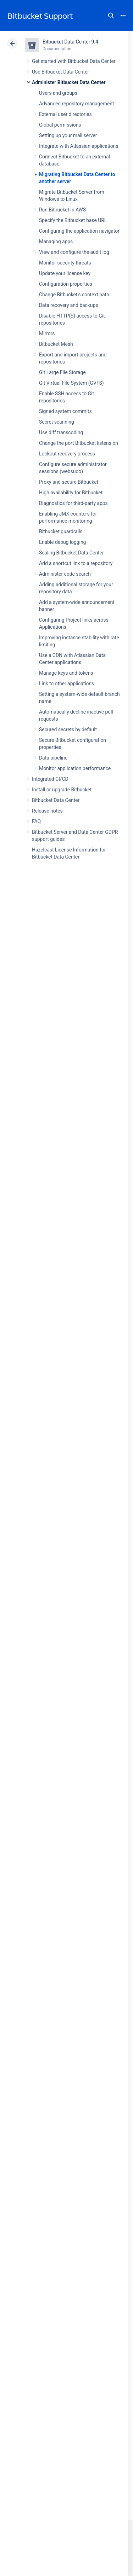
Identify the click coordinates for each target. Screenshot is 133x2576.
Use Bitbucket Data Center (60, 72)
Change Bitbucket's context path (74, 294)
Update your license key (64, 273)
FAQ (36, 821)
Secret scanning (56, 422)
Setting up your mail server (68, 135)
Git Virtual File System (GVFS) (71, 383)
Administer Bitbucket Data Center (69, 82)
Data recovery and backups (68, 305)
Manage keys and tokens (66, 673)
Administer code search (65, 574)
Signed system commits (65, 411)
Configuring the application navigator (79, 231)
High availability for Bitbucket (70, 492)
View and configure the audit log (74, 252)
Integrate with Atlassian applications (78, 146)
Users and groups (58, 93)
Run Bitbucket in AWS (62, 210)
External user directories (65, 114)
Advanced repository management (76, 103)
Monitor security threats (65, 263)
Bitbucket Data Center (55, 800)
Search (111, 15)
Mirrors (47, 333)
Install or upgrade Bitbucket (62, 789)
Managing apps (56, 241)
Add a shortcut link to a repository (75, 563)
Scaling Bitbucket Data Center (71, 553)
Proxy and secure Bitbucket (68, 482)
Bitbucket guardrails (60, 531)
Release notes (47, 811)
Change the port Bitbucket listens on (78, 443)
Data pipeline (53, 758)
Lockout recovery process (67, 454)
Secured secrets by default (68, 729)
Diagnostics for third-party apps (73, 503)
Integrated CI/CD (50, 779)
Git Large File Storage (62, 372)
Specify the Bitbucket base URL (73, 220)
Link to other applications (66, 683)
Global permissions (60, 125)
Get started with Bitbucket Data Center (73, 61)
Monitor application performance (75, 768)
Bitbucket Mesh (56, 344)
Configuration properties (65, 284)
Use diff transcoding (61, 432)
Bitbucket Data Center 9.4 (70, 42)
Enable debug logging (62, 542)
